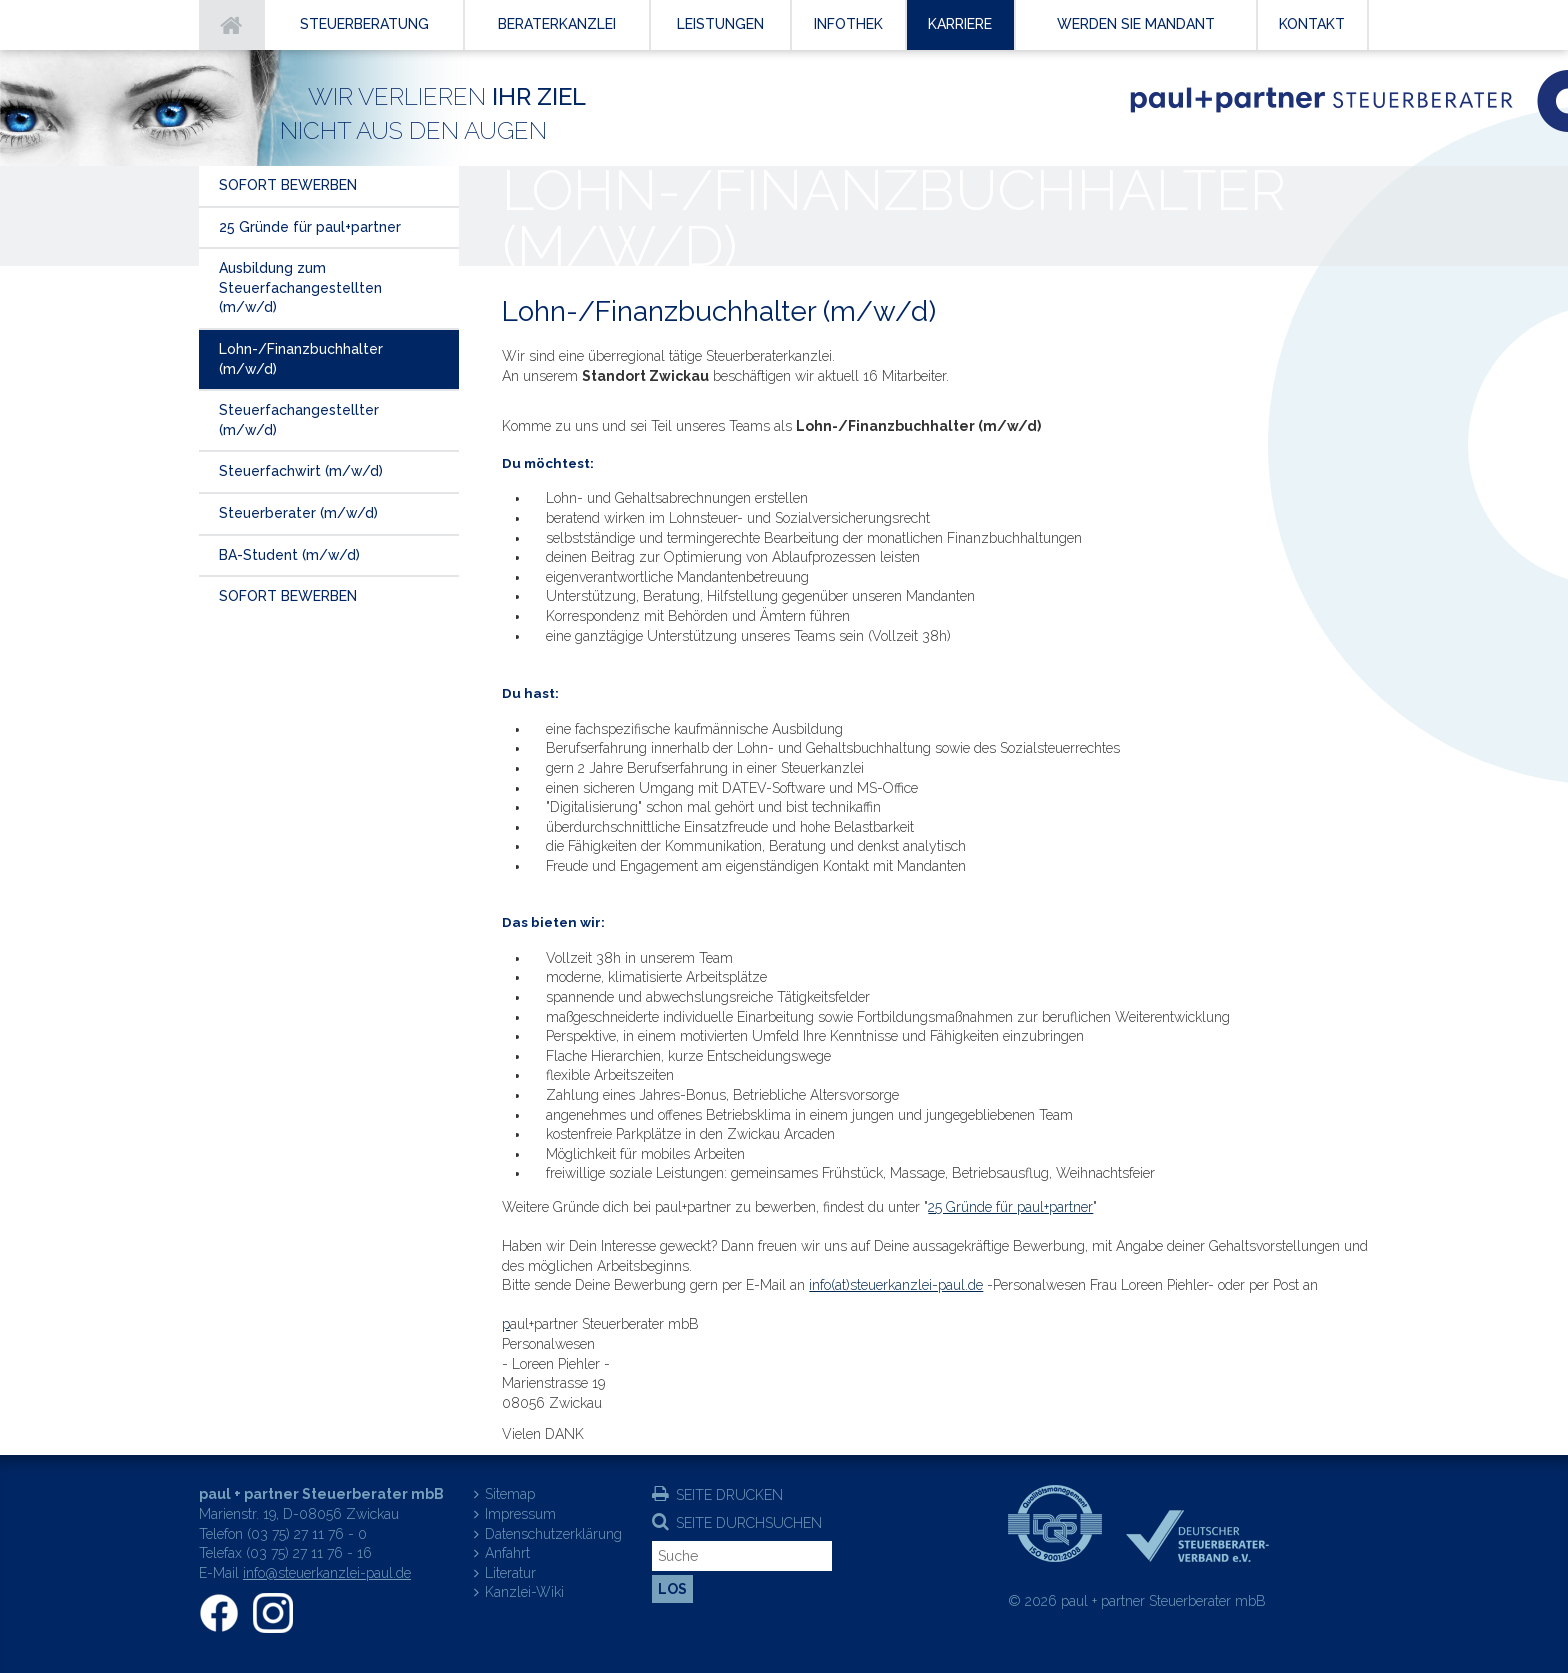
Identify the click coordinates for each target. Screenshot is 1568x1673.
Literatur (510, 1573)
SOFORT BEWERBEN (288, 185)
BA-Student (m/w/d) (289, 555)
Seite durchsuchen (749, 1523)
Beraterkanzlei (557, 24)
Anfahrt (507, 1553)
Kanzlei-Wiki (524, 1592)
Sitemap (510, 1494)
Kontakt (1312, 24)
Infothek (848, 24)
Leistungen (720, 24)
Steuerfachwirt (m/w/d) (301, 471)
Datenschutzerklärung (553, 1534)
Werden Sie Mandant (1136, 24)
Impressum (520, 1514)
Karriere (960, 24)
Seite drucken (729, 1495)
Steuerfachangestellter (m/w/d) (299, 420)
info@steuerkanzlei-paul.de (327, 1573)
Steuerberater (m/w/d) (298, 513)
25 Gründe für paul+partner (1010, 1207)
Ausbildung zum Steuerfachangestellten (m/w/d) (300, 287)
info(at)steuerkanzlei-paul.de (896, 1285)
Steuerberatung (364, 24)
